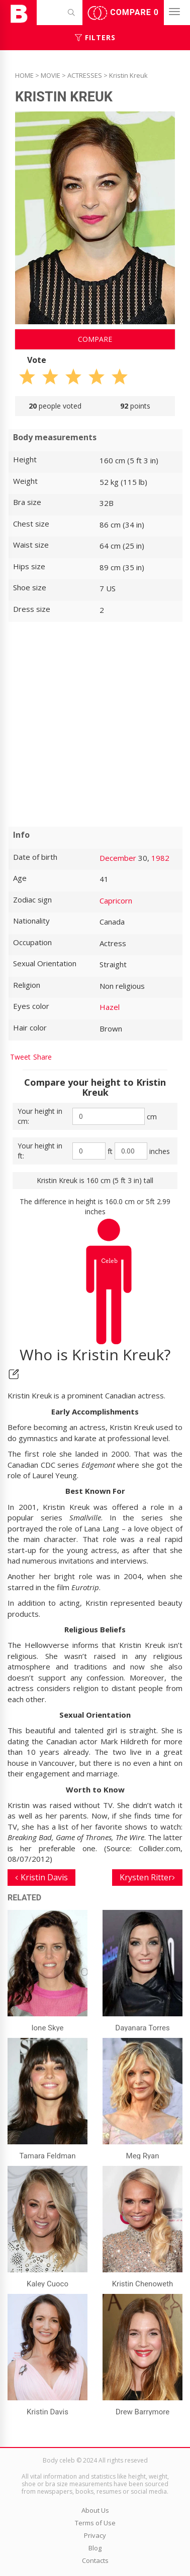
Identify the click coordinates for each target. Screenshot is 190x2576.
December (118, 858)
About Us (95, 2510)
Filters (95, 37)
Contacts (95, 2560)
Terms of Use (95, 2522)
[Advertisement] (95, 724)
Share (42, 1057)
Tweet (20, 1057)
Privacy (95, 2535)
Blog (95, 2547)
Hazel (110, 1007)
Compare (123, 13)
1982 (160, 858)
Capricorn (116, 900)
